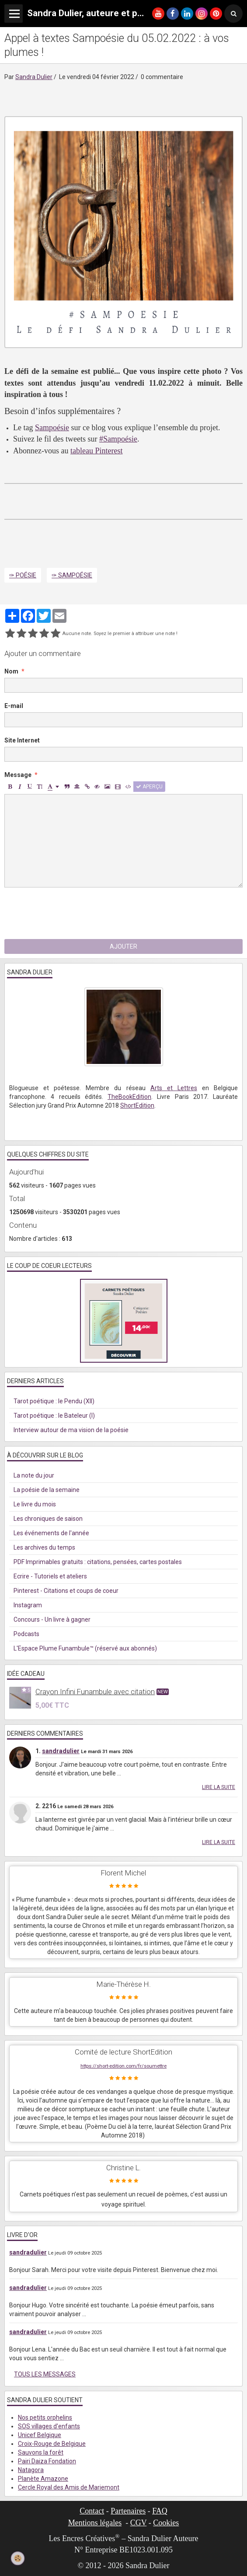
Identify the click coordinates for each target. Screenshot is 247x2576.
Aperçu (149, 787)
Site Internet (22, 740)
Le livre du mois (35, 1504)
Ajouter (123, 946)
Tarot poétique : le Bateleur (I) (54, 1415)
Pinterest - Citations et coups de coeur (66, 1590)
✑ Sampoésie (72, 575)
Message (17, 774)
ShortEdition (137, 1105)
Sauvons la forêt (40, 2452)
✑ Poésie (22, 575)
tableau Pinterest (96, 450)
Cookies (166, 2522)
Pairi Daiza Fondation (47, 2461)
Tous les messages (45, 2374)
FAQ (159, 2511)
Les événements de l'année (51, 1533)
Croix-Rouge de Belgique (52, 2443)
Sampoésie (52, 427)
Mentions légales (95, 2522)
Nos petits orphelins (45, 2417)
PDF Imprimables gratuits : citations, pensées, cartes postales (98, 1561)
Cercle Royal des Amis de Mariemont (68, 2487)
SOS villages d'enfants (49, 2426)
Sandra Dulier (33, 76)
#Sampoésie (118, 439)
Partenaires (128, 2511)
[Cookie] (18, 2559)
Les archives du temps (44, 1547)
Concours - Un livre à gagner (52, 1619)
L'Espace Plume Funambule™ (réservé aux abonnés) (85, 1648)
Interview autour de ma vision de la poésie (71, 1429)
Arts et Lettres (173, 1087)
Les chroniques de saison (48, 1518)
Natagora (31, 2469)
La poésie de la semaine (47, 1489)
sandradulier (61, 1750)
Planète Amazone (43, 2478)
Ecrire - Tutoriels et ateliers (50, 1576)
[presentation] (70, 913)
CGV (138, 2522)
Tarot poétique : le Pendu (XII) (54, 1401)
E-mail (13, 705)
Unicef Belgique (39, 2434)
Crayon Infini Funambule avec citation (95, 1691)
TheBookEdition (129, 1096)
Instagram (28, 1605)
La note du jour (34, 1475)
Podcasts (26, 1633)
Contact (92, 2511)
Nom (11, 671)
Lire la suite (218, 1787)
